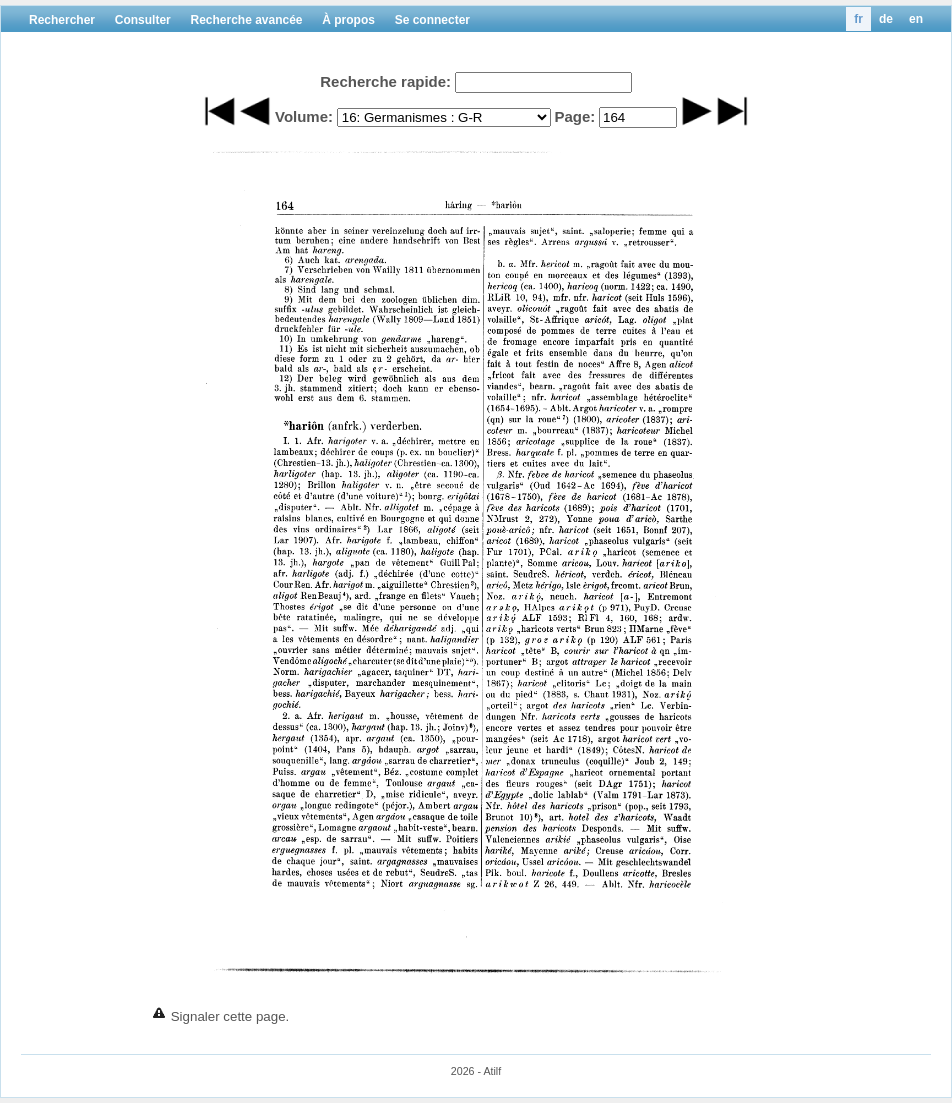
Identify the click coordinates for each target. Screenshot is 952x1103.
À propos (348, 20)
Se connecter (432, 20)
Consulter (143, 20)
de (886, 19)
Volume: (304, 116)
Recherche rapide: (385, 81)
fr (858, 19)
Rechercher (62, 20)
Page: (574, 116)
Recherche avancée (246, 20)
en (916, 19)
